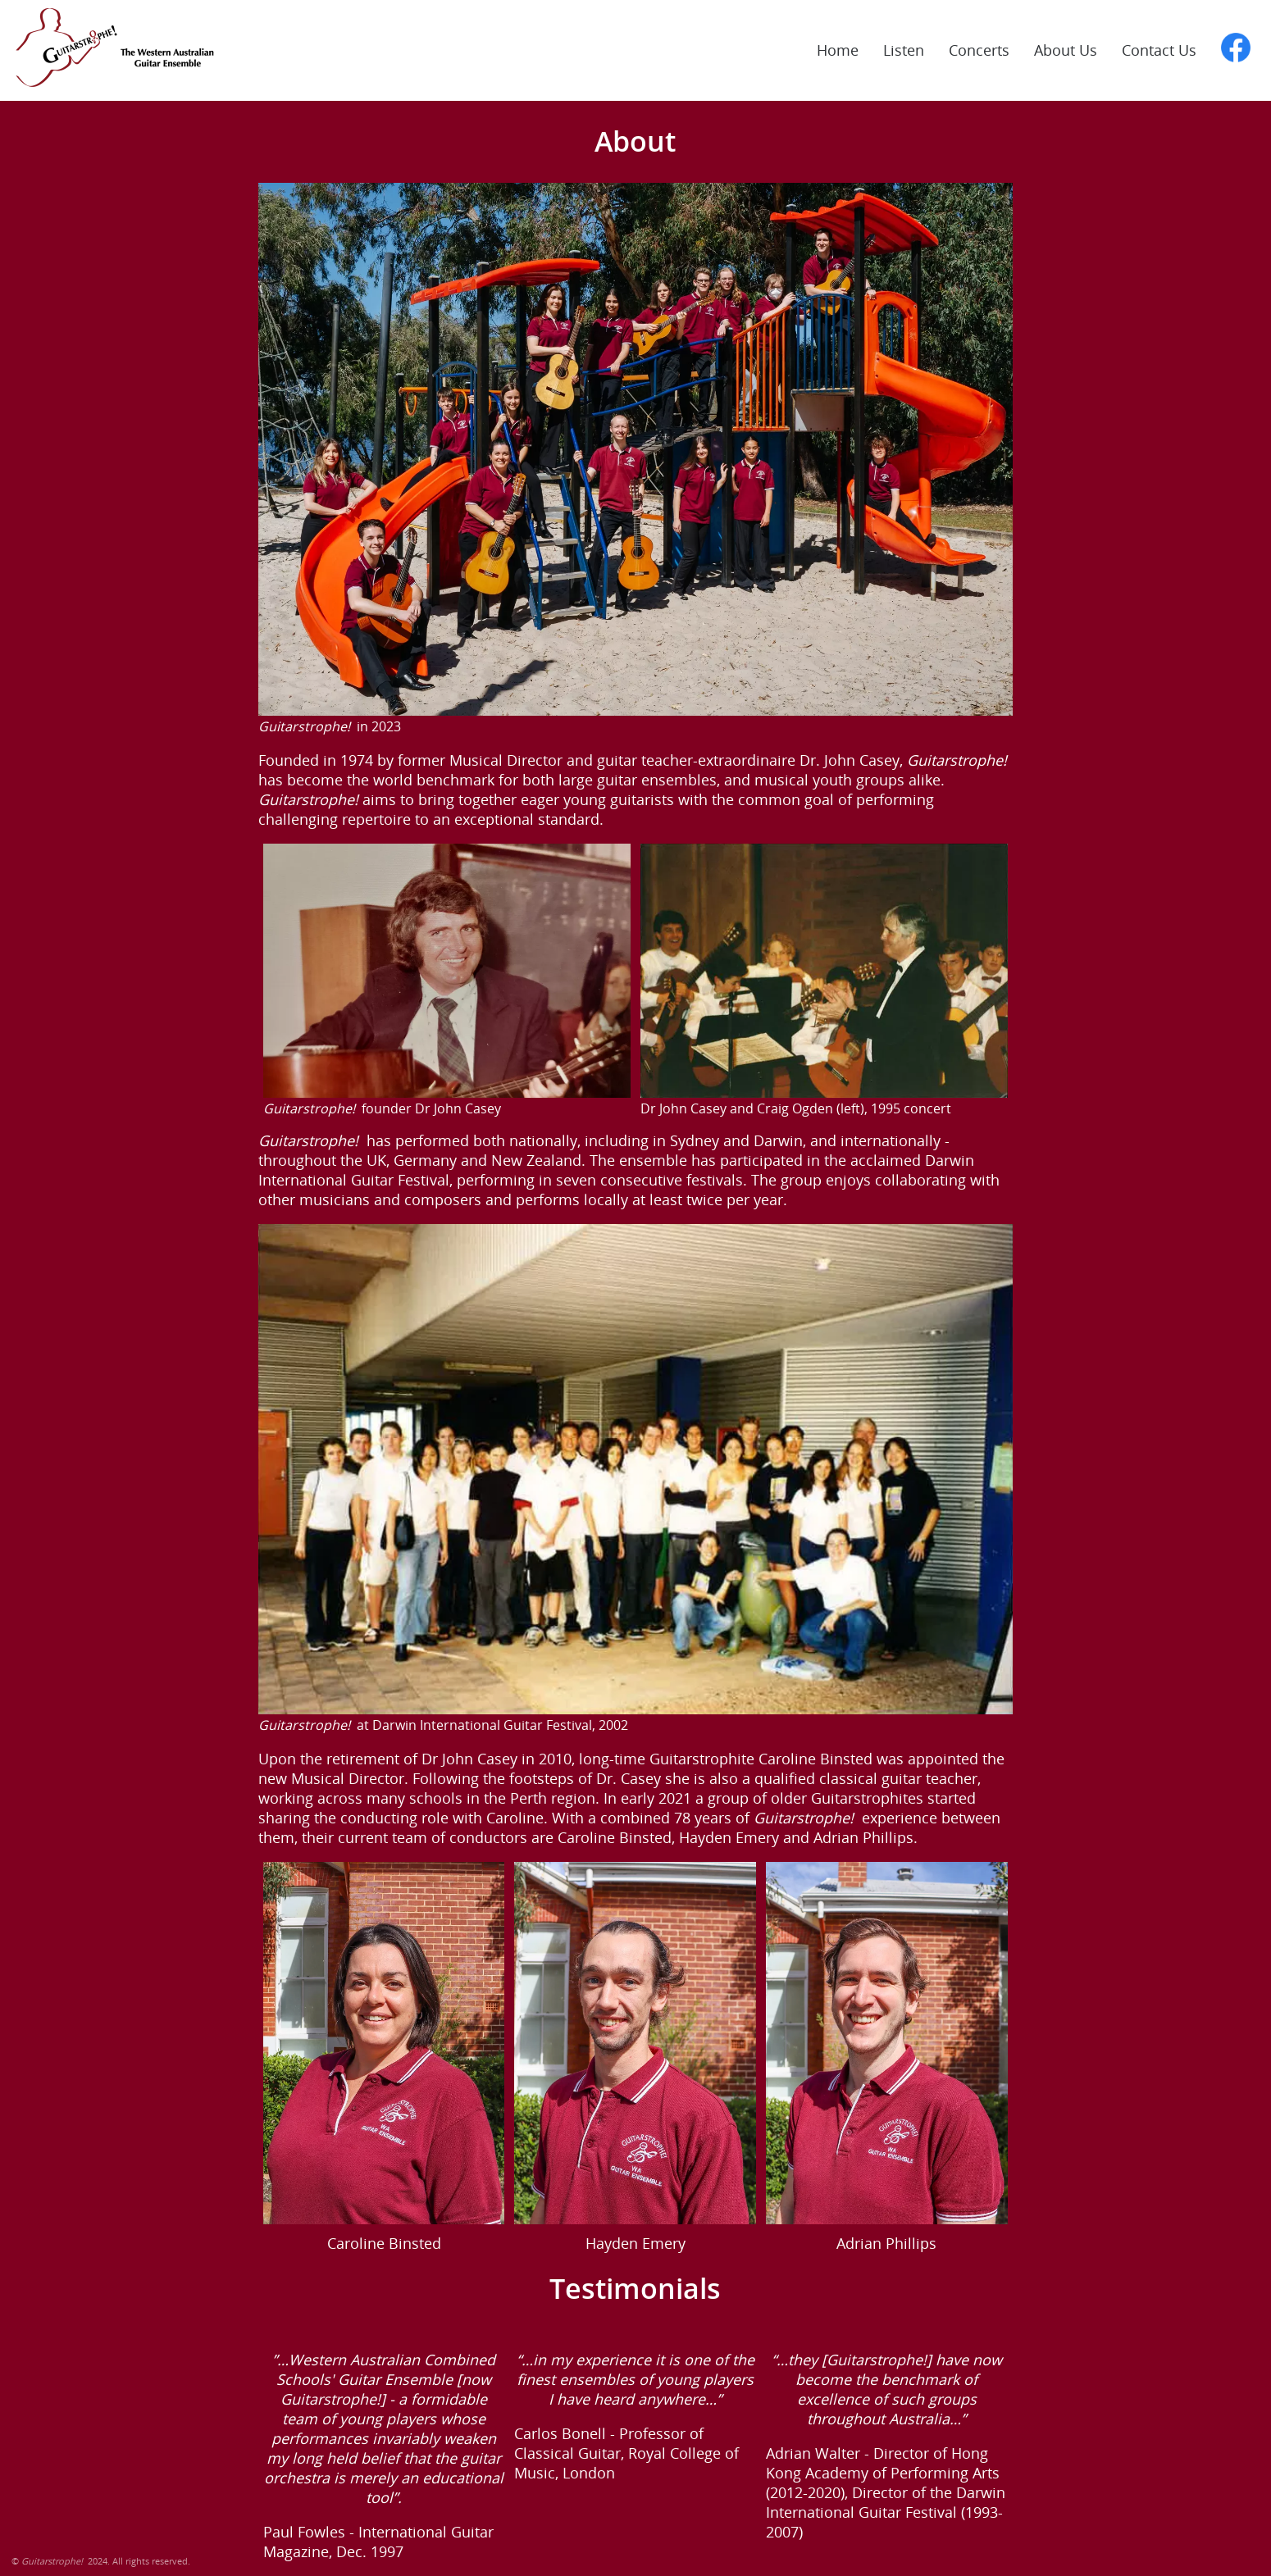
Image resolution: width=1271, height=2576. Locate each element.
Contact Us (1159, 50)
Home (838, 50)
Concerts (979, 50)
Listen (903, 50)
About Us (1065, 50)
